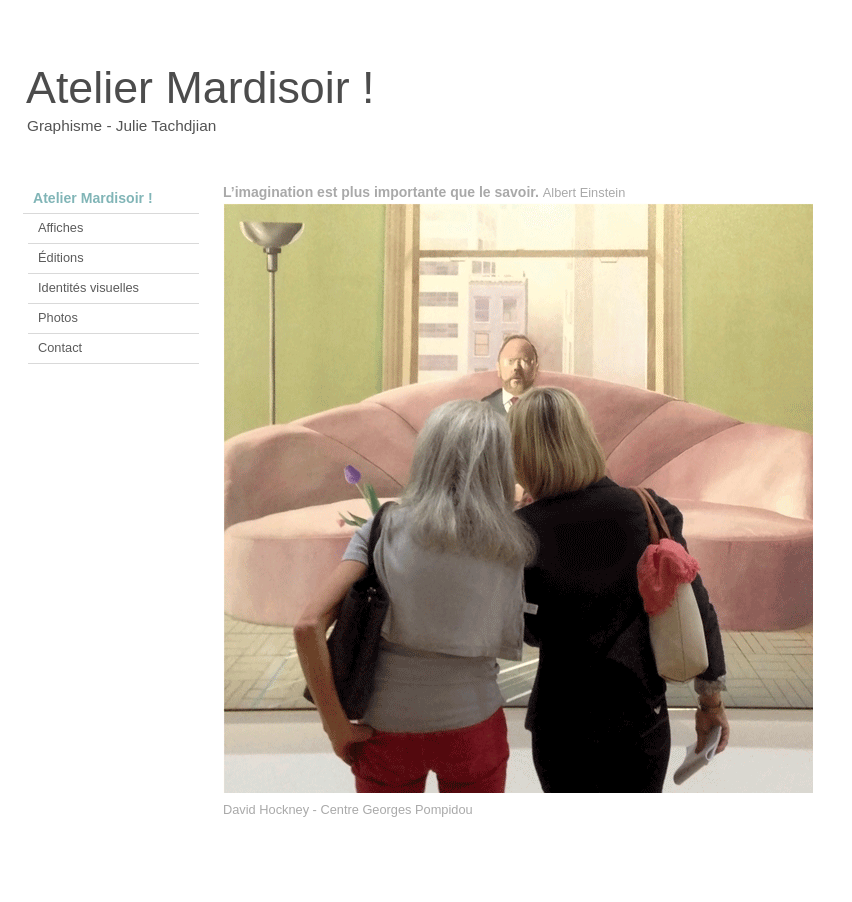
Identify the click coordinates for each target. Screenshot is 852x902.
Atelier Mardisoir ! (93, 198)
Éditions (61, 257)
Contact (60, 347)
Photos (58, 317)
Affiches (60, 227)
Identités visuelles (88, 287)
